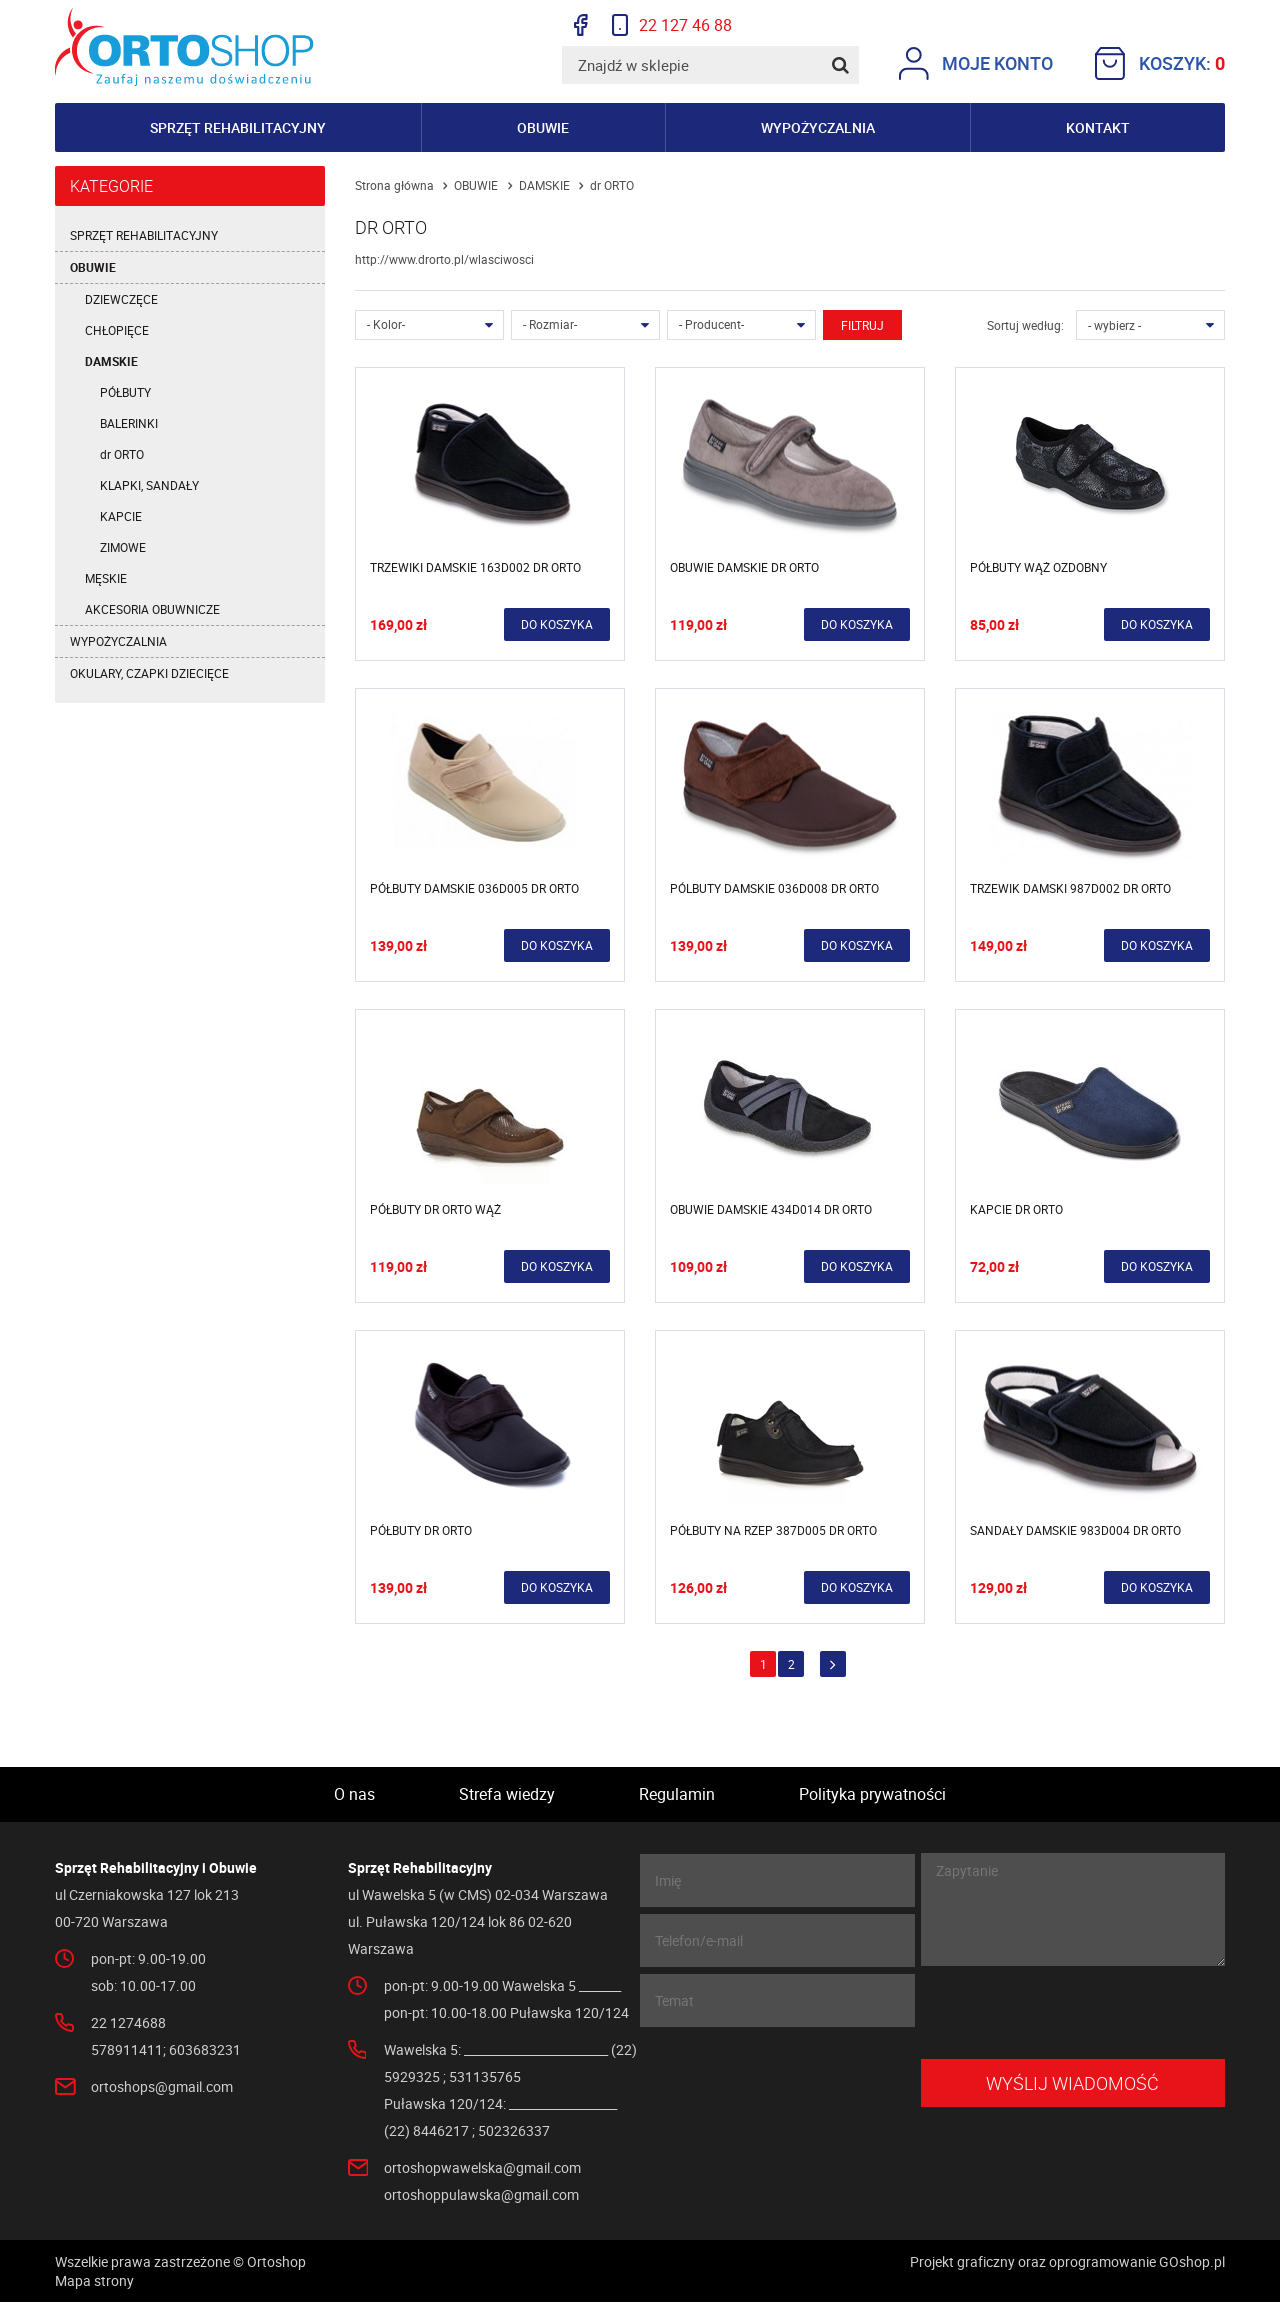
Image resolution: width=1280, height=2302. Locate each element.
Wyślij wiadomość (1072, 2083)
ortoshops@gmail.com (162, 2086)
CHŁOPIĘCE (117, 330)
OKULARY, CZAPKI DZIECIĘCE (149, 673)
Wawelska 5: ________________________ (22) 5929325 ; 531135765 (510, 2063)
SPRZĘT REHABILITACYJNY (144, 235)
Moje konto (976, 63)
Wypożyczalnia (818, 127)
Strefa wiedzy (507, 1794)
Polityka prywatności (872, 1794)
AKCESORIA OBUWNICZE (152, 609)
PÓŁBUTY (125, 392)
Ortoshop (184, 47)
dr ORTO (122, 454)
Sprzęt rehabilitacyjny (238, 127)
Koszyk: (1160, 63)
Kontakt (1098, 127)
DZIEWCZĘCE (121, 299)
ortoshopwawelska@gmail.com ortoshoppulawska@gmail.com (482, 2181)
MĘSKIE (106, 578)
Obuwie (543, 127)
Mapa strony (94, 2280)
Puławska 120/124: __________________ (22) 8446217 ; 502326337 (500, 2117)
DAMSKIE (111, 361)
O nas (354, 1794)
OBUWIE (93, 267)
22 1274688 (128, 2022)
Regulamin (677, 1794)
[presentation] (1073, 2013)
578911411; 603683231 (166, 2049)
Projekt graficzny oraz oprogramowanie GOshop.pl (1067, 2261)
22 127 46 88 (672, 25)
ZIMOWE (123, 547)
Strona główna (394, 185)
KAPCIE (121, 516)
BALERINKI (129, 423)
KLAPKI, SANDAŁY (149, 485)
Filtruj (862, 325)
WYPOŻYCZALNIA (118, 641)
